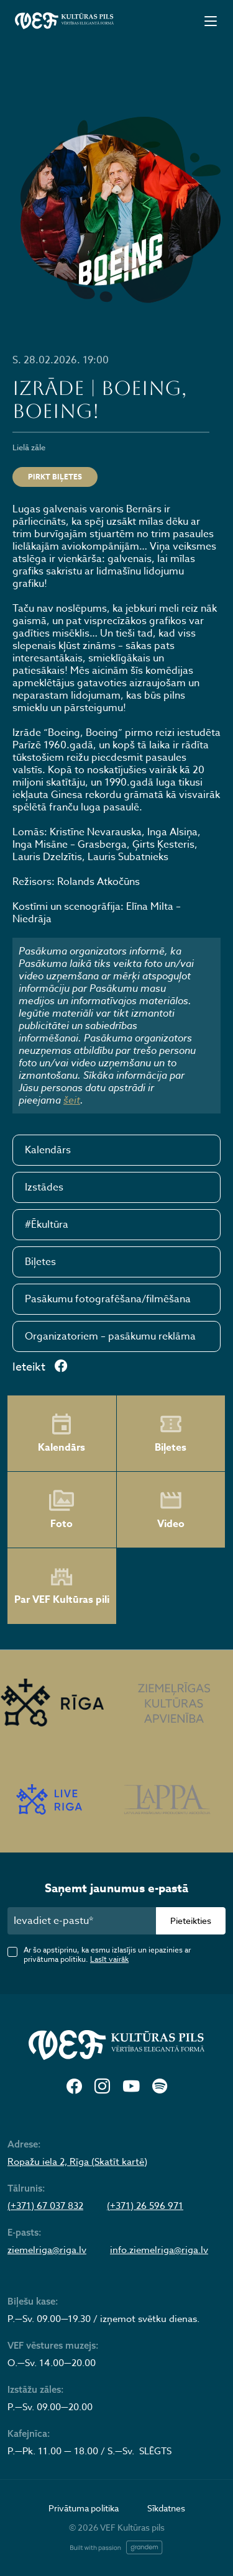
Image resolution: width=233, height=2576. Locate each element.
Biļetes (40, 1261)
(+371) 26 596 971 (145, 2205)
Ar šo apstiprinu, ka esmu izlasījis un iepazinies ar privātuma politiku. (107, 1954)
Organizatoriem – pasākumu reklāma (110, 1336)
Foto (61, 1509)
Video (171, 1509)
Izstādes (44, 1187)
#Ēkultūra (46, 1224)
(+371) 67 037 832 (45, 2205)
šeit (71, 1100)
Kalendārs (48, 1150)
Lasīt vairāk (109, 1959)
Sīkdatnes (166, 2508)
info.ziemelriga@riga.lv (159, 2250)
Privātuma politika (83, 2508)
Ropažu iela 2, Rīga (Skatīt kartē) (77, 2161)
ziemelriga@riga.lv (46, 2250)
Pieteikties (190, 1920)
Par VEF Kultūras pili (61, 1586)
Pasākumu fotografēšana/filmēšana (108, 1299)
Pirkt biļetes (55, 476)
